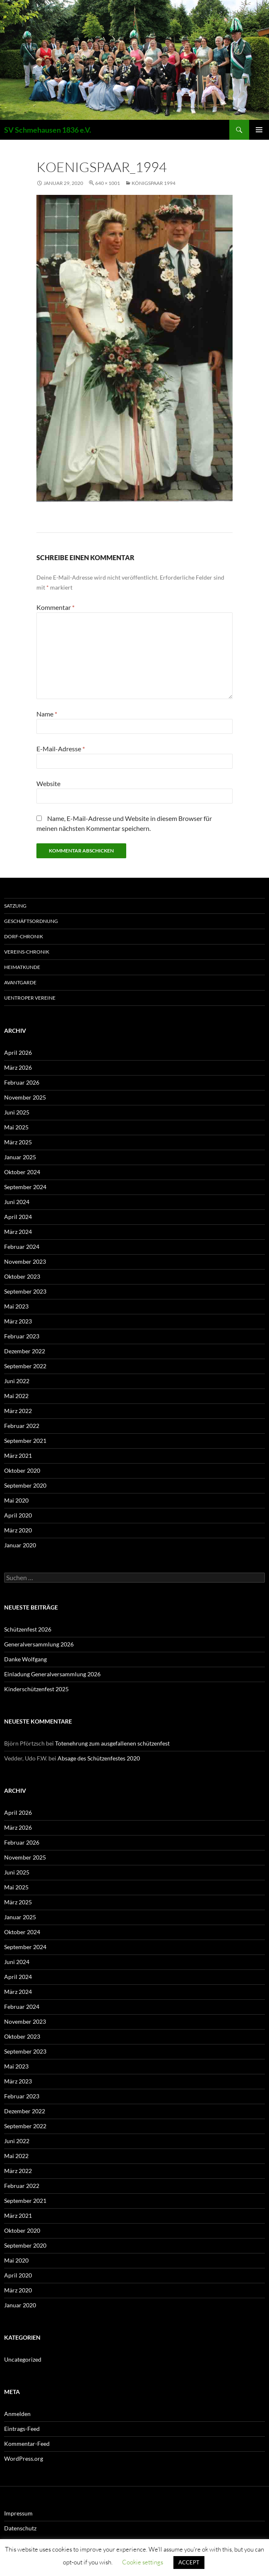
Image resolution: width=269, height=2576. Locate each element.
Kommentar (55, 607)
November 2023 (25, 1261)
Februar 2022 (21, 1425)
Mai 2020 (16, 1500)
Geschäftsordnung (31, 921)
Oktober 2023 (22, 1276)
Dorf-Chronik (23, 936)
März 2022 (18, 1410)
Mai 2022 (16, 1395)
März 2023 (18, 1321)
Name (46, 714)
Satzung (15, 906)
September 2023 (25, 1291)
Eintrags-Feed (22, 2428)
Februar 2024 (21, 1246)
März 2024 (18, 1231)
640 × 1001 (107, 183)
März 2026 (18, 1067)
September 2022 (25, 1365)
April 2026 (18, 1052)
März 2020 (18, 1530)
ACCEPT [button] (188, 2562)
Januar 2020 (20, 1545)
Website (48, 783)
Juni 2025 (16, 1112)
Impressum (18, 2513)
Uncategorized (22, 2359)
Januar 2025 (20, 1157)
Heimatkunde (22, 967)
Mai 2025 (16, 1127)
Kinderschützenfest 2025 (36, 1688)
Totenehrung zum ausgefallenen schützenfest (112, 1743)
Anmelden (17, 2413)
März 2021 (18, 1455)
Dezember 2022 (24, 1351)
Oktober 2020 (22, 1470)
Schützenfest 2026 (27, 1629)
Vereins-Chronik (26, 952)
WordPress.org (23, 2458)
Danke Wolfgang (25, 1659)
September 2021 (25, 1440)
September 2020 (25, 1485)
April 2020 (18, 1515)
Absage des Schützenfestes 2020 (99, 1758)
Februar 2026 (21, 1082)
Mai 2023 (16, 1306)
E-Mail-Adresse (60, 749)
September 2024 (25, 1186)
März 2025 (18, 1142)
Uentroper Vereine (29, 998)
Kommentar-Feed (27, 2443)
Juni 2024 (16, 1201)
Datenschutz (20, 2528)
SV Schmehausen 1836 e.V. (47, 129)
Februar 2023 (21, 1336)
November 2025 (25, 1097)
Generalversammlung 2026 (39, 1644)
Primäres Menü (259, 130)
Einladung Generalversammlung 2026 (52, 1674)
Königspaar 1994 (153, 183)
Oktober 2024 (22, 1171)
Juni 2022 (16, 1380)
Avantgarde (20, 982)
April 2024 (18, 1216)
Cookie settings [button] (142, 2562)
